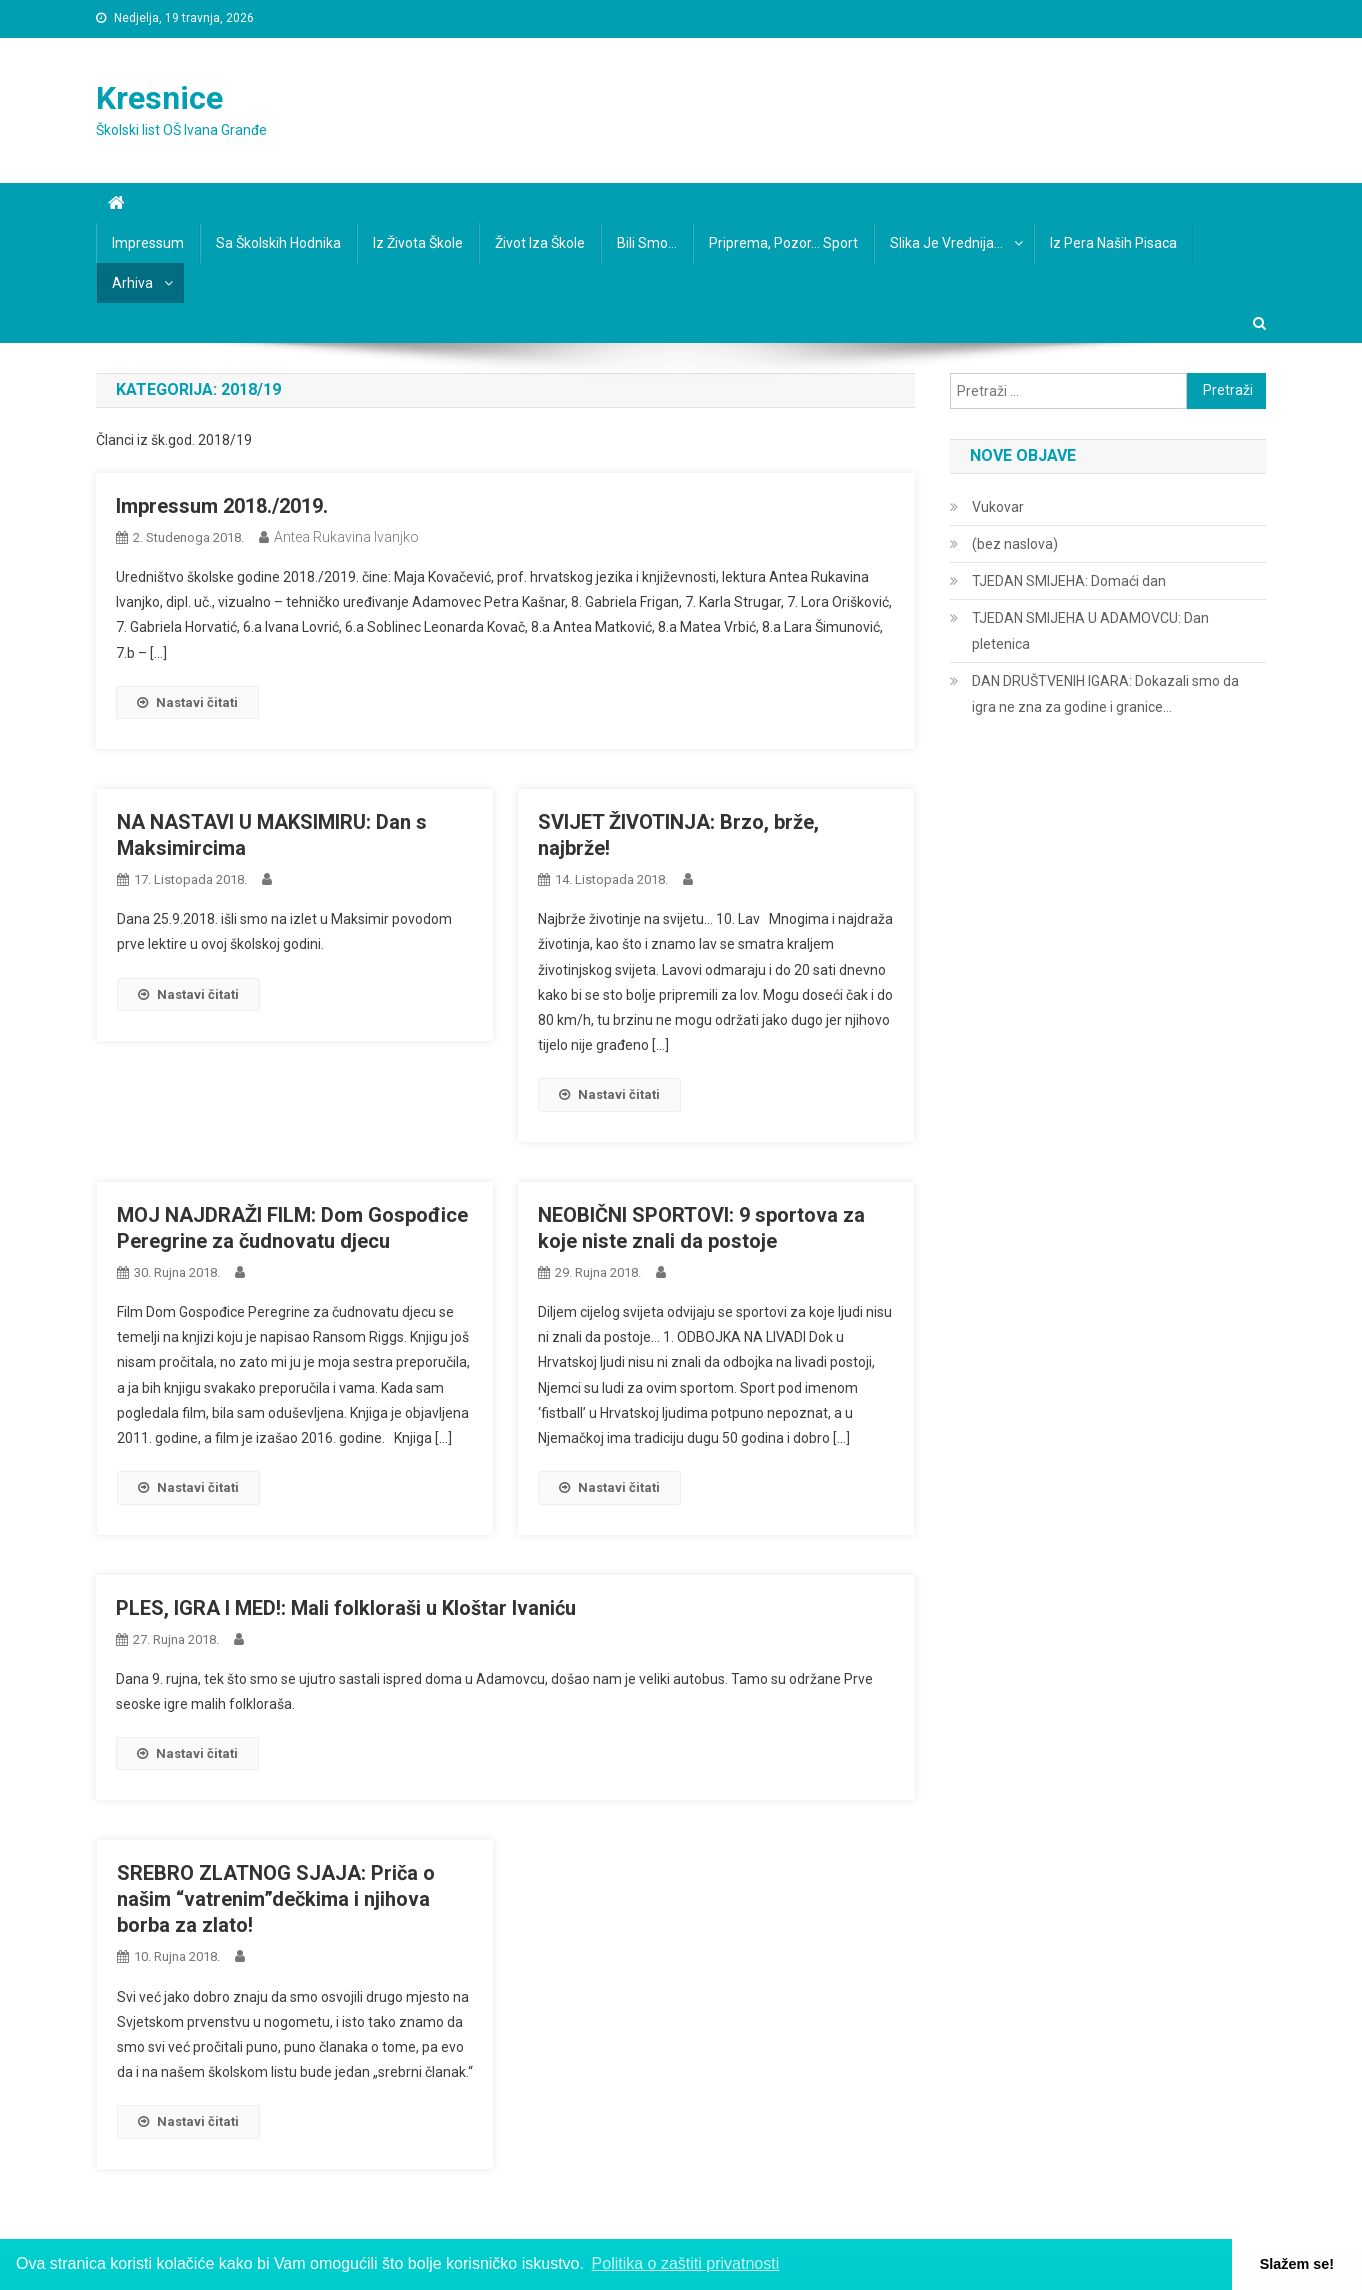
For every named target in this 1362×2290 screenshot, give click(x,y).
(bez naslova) (1015, 544)
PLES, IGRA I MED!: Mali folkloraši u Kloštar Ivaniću (346, 1608)
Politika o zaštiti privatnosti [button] (686, 2263)
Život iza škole (540, 243)
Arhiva (132, 283)
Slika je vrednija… (946, 243)
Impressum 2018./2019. (222, 506)
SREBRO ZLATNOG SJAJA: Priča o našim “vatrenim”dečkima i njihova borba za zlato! (276, 1899)
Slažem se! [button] (1297, 2264)
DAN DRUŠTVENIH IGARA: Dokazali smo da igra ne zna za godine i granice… (1105, 694)
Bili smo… (647, 243)
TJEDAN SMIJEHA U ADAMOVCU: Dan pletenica (1090, 631)
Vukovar (998, 507)
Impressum (148, 243)
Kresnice (159, 98)
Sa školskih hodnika (278, 243)
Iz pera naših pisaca (1113, 243)
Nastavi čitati (187, 702)
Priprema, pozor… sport (783, 243)
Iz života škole (418, 243)
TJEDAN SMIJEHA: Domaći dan (1069, 581)
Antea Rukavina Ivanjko (346, 537)
